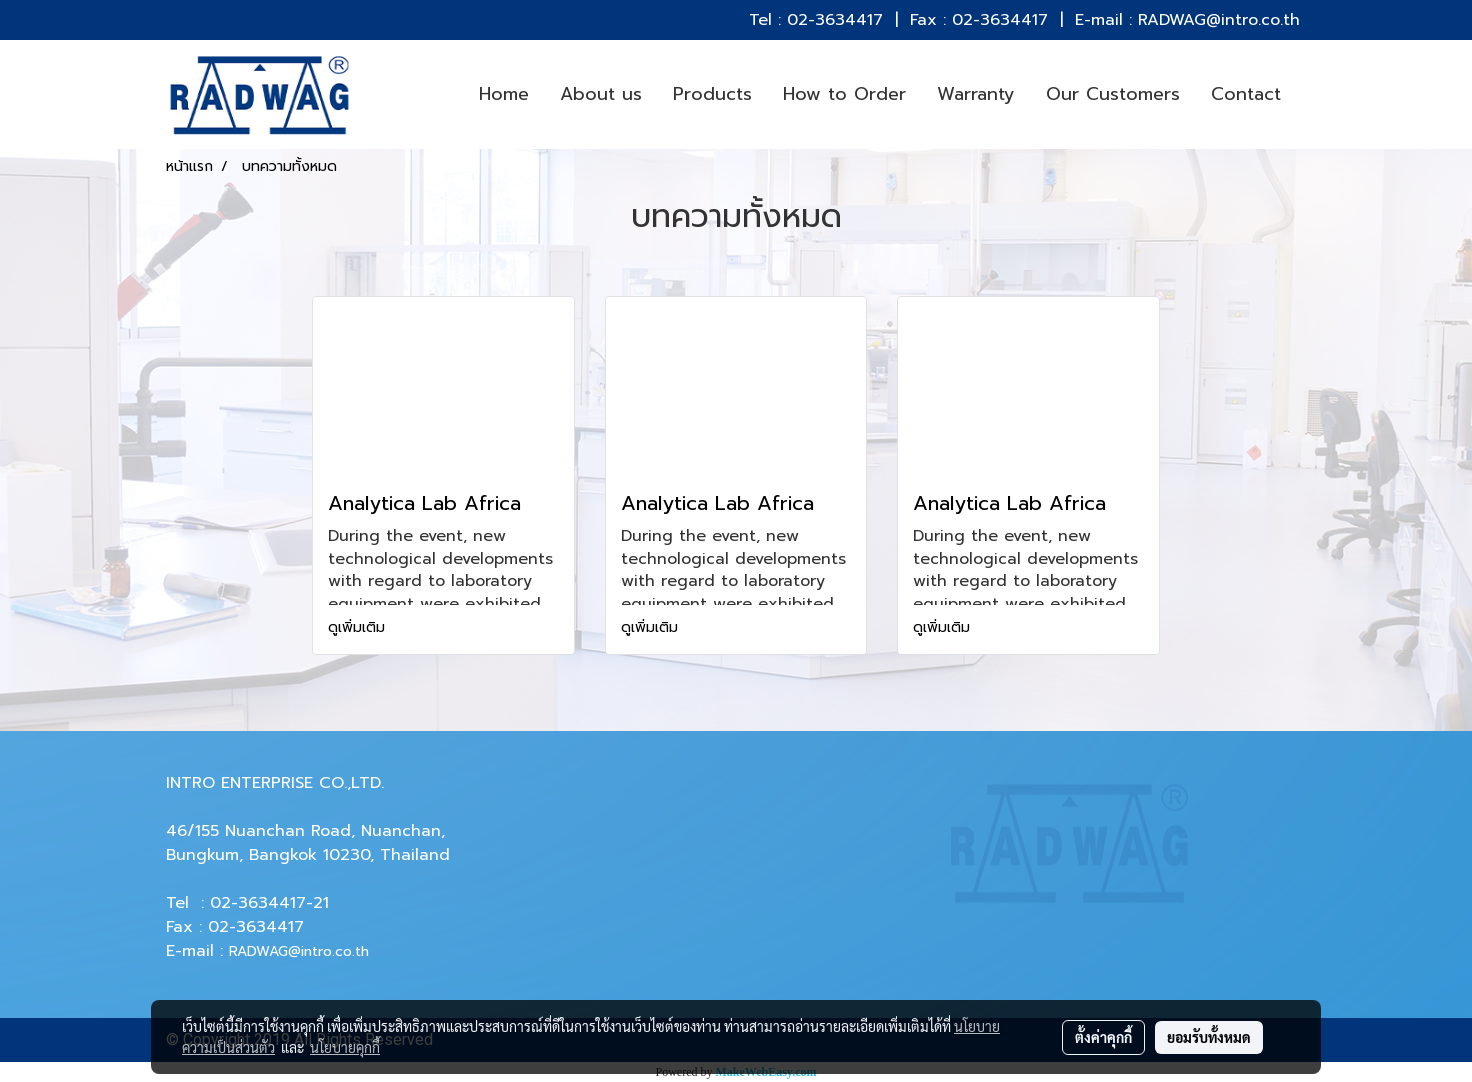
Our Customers (1113, 94)
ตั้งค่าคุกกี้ (1103, 1037)
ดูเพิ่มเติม (359, 627)
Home (504, 94)
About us (601, 94)
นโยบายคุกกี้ (345, 1047)
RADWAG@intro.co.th (299, 951)
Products (712, 94)
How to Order (844, 94)
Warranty (976, 94)
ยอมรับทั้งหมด (1209, 1037)
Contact (1246, 94)
